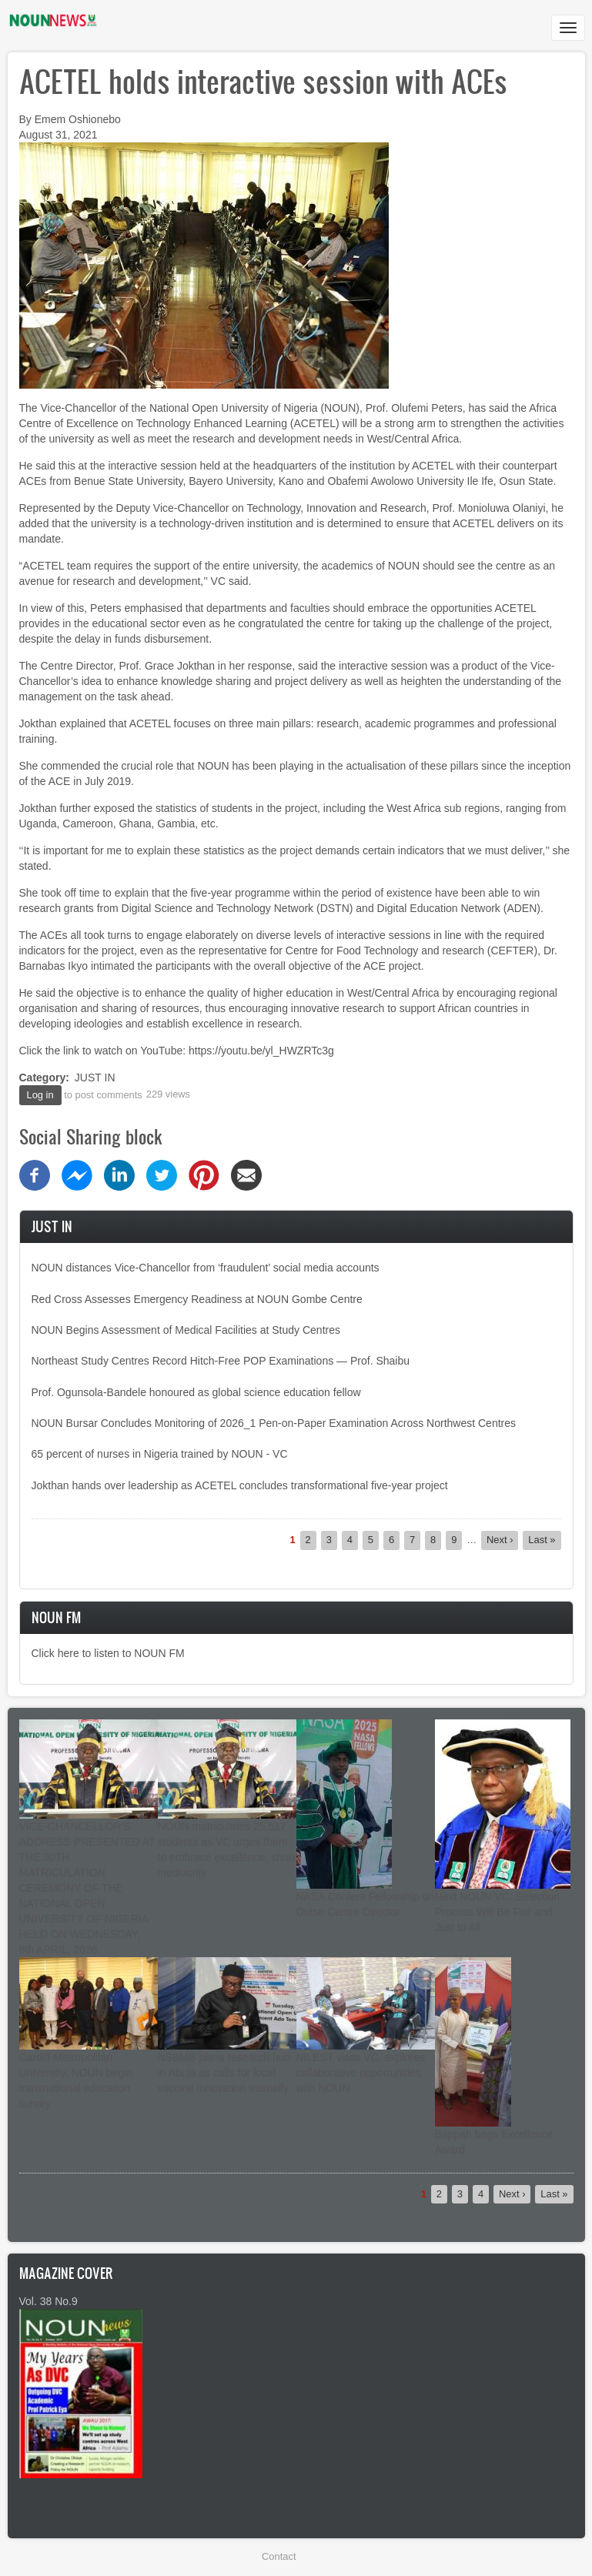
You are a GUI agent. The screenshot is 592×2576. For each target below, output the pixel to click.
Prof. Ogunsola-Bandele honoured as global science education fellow (196, 1392)
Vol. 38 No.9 (48, 2301)
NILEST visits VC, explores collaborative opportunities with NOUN (361, 2072)
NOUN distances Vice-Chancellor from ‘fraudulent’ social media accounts (206, 1267)
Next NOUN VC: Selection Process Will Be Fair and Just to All (497, 1911)
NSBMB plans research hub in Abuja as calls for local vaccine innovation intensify (224, 2072)
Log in (40, 1095)
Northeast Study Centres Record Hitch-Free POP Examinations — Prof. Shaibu (221, 1361)
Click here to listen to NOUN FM (108, 1653)
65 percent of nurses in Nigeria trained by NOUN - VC (160, 1454)
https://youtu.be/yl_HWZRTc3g (261, 1050)
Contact (279, 2556)
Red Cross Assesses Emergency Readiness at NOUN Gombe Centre (197, 1299)
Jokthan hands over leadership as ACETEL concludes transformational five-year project (240, 1485)
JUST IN (95, 1077)
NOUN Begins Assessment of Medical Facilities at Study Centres (186, 1330)
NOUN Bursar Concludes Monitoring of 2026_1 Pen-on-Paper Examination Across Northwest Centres (274, 1423)
